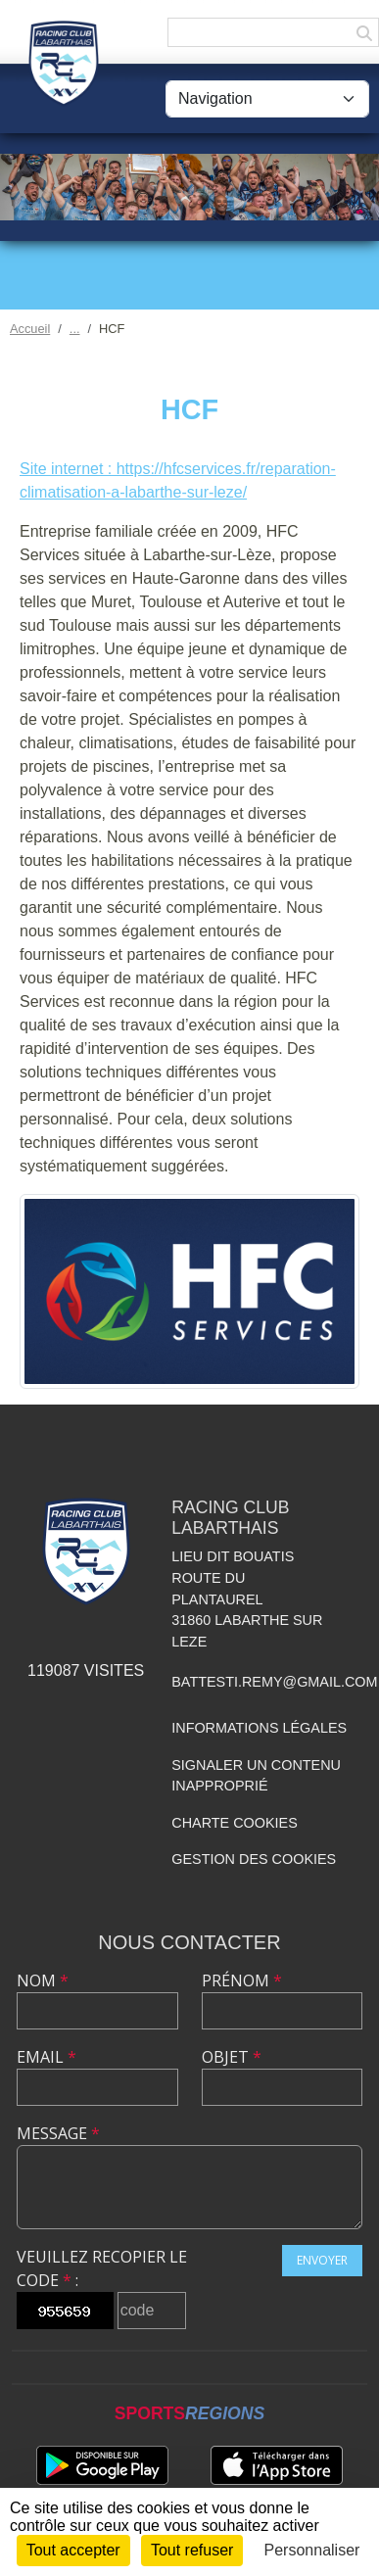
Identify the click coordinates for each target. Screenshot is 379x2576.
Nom (43, 1980)
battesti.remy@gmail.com (274, 1682)
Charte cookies (234, 1823)
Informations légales (259, 1728)
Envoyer (322, 2260)
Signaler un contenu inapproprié (256, 1775)
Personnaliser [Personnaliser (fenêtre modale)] (312, 2550)
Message (58, 2133)
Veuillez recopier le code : (102, 2268)
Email (46, 2057)
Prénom (242, 1980)
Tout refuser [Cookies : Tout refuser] (192, 2550)
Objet (231, 2057)
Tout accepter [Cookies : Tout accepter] (73, 2550)
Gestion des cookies (253, 1859)
